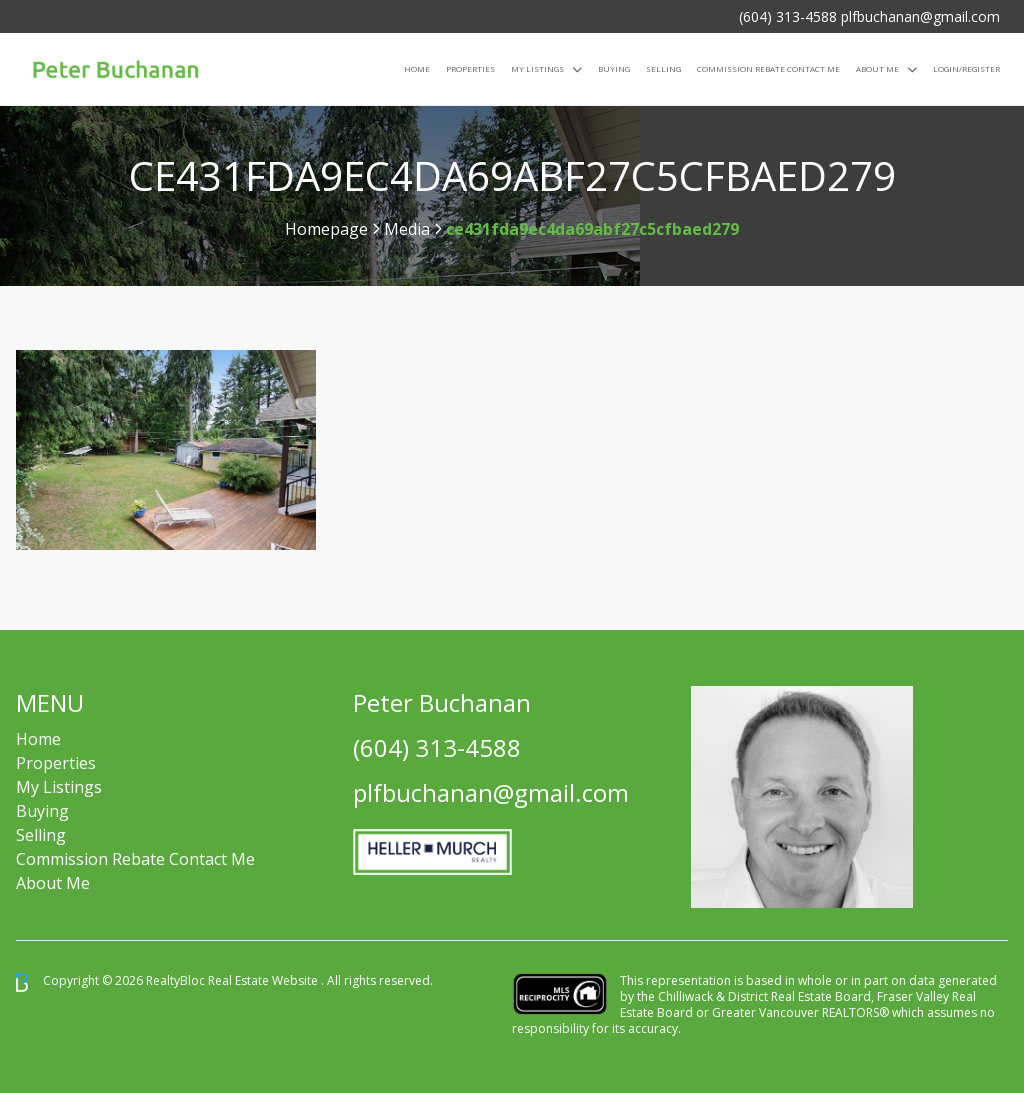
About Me (877, 68)
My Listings (537, 68)
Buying (614, 68)
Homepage (326, 229)
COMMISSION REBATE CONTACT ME (768, 68)
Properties (470, 68)
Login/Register (966, 68)
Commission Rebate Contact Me (135, 859)
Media (407, 229)
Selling (663, 68)
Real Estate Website (264, 981)
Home (417, 68)
